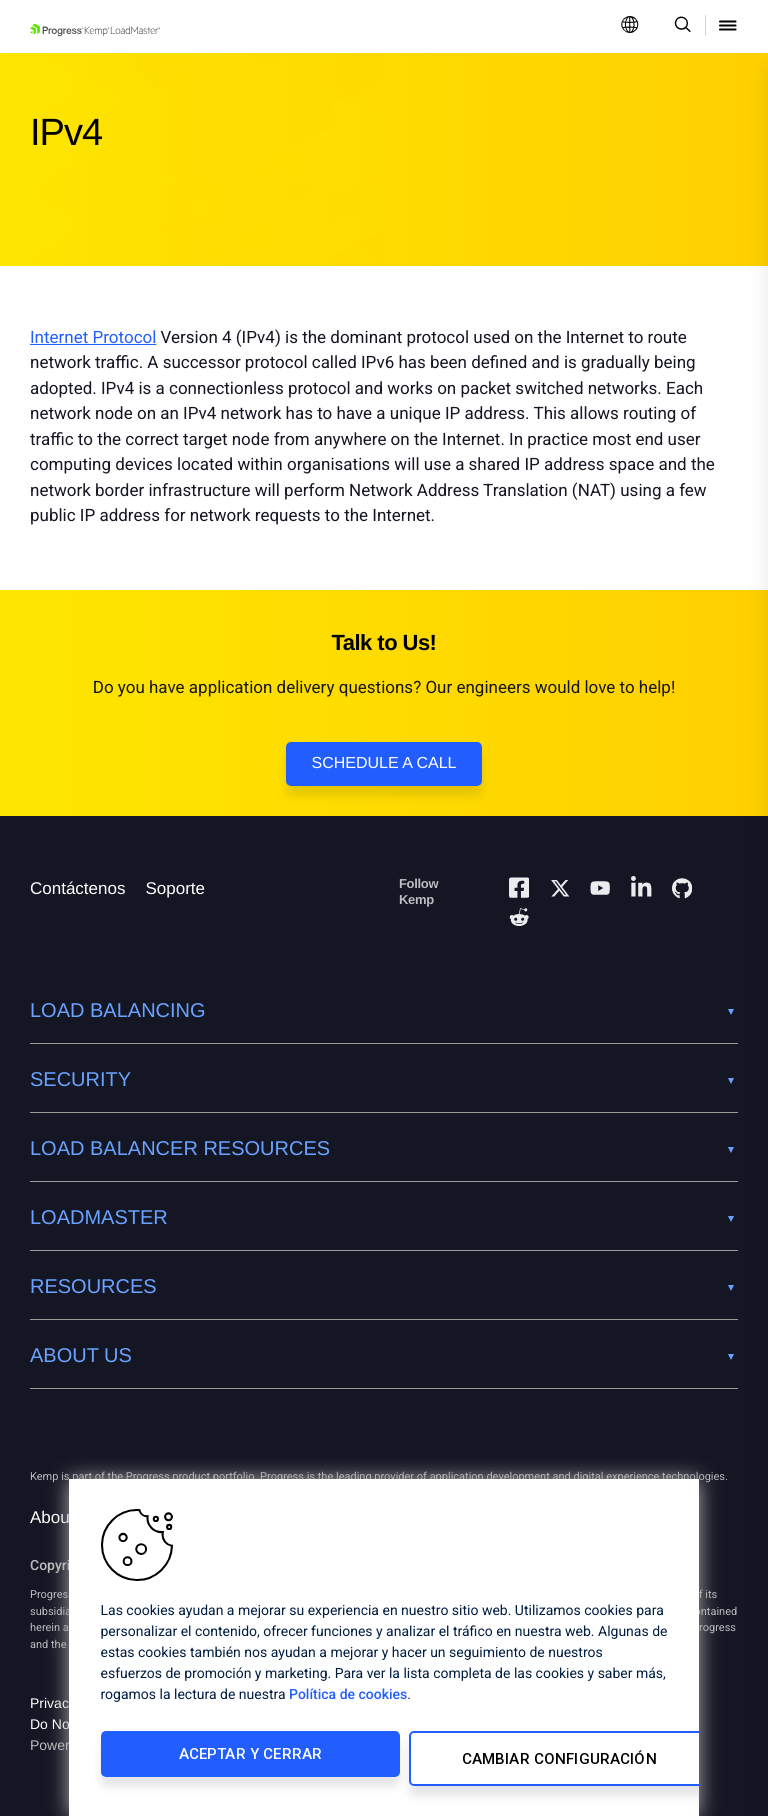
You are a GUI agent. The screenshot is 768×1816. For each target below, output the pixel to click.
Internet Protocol (93, 338)
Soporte (175, 888)
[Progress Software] (102, 1428)
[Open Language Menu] (630, 26)
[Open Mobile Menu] (728, 26)
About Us (65, 1517)
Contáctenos (77, 888)
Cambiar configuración (515, 1763)
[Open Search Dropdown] (679, 26)
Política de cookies (348, 1704)
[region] (384, 1652)
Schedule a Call (384, 763)
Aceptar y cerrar (232, 1763)
